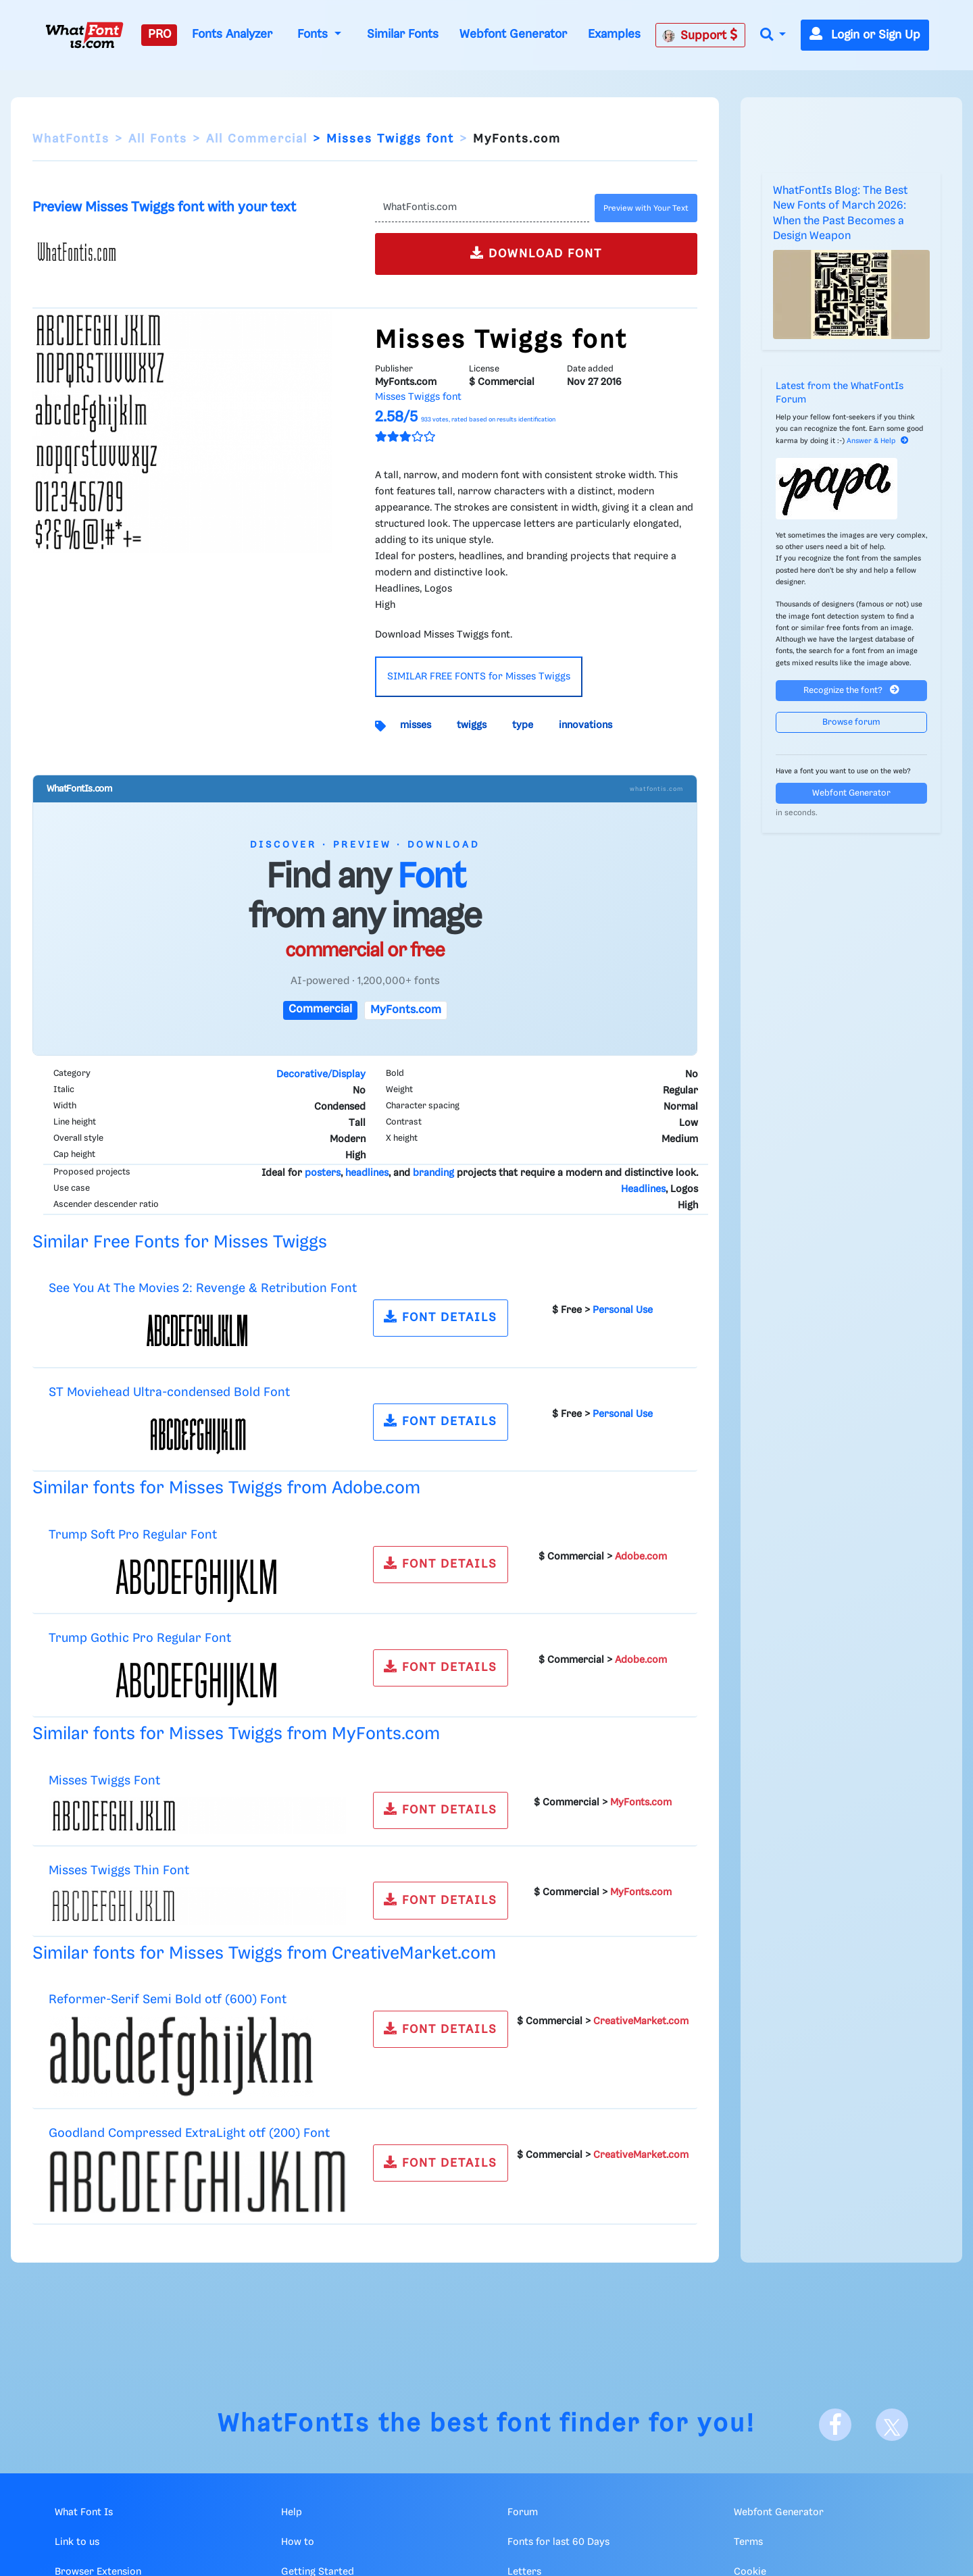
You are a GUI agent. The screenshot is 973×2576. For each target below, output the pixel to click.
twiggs (472, 725)
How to (297, 2542)
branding (433, 1173)
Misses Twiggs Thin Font (119, 1870)
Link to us (77, 2542)
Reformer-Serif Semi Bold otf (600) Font (167, 1999)
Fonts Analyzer (232, 34)
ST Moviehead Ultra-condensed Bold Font (169, 1392)
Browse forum (851, 722)
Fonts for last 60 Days (558, 2542)
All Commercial (256, 139)
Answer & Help (878, 441)
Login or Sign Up (864, 35)
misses (415, 725)
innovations (585, 725)
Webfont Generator (513, 34)
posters (323, 1173)
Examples (614, 34)
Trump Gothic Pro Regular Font (140, 1638)
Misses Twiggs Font (104, 1780)
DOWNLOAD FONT (536, 253)
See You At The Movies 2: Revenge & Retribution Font (203, 1288)
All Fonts (157, 139)
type (522, 725)
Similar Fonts (403, 34)
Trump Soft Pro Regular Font (133, 1534)
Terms (748, 2542)
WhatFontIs (70, 139)
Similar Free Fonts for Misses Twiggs (179, 1242)
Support (700, 35)
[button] (773, 35)
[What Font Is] (84, 35)
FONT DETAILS (440, 1317)
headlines (367, 1173)
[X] (892, 2424)
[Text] (482, 208)
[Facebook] (835, 2424)
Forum (522, 2512)
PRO (159, 34)
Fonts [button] (314, 34)
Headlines (643, 1189)
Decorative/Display (321, 1074)
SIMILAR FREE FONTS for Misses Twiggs (478, 676)
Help (291, 2512)
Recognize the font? (851, 690)
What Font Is (84, 2512)
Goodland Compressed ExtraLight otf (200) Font (189, 2133)
